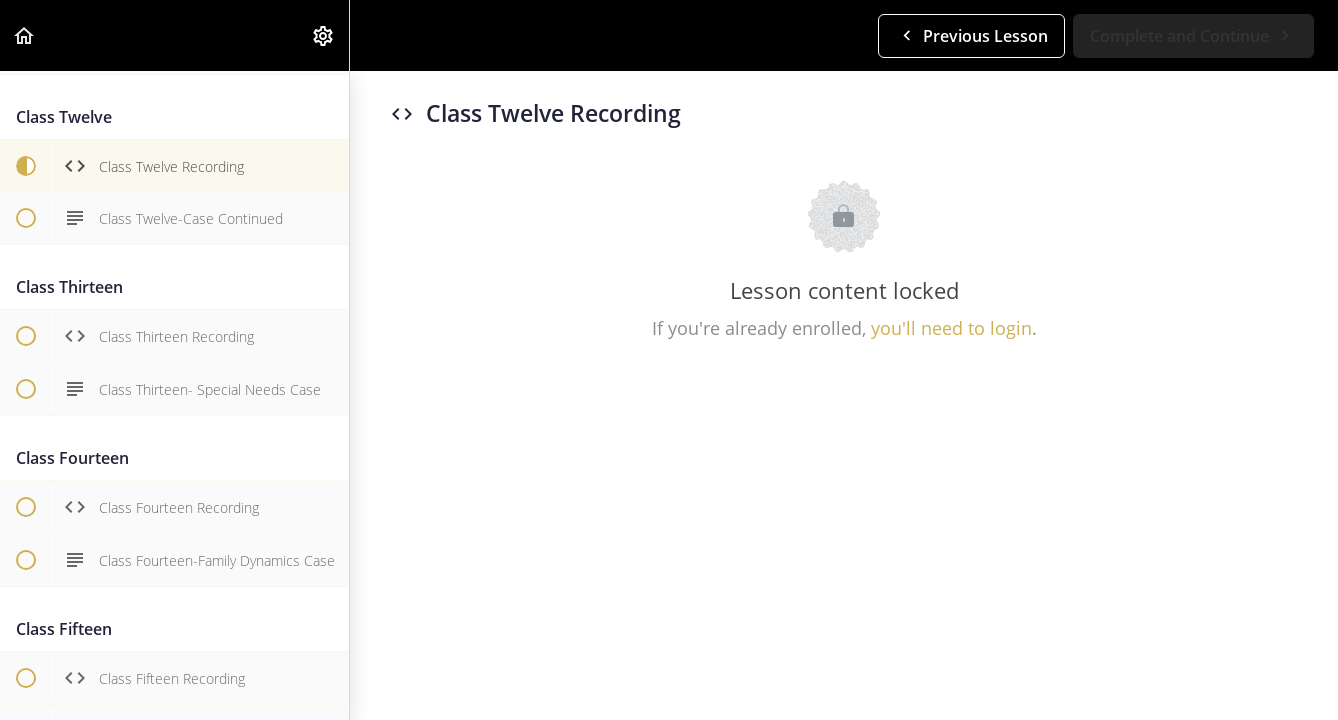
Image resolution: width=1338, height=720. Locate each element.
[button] (25, 35)
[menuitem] (324, 35)
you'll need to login (951, 328)
